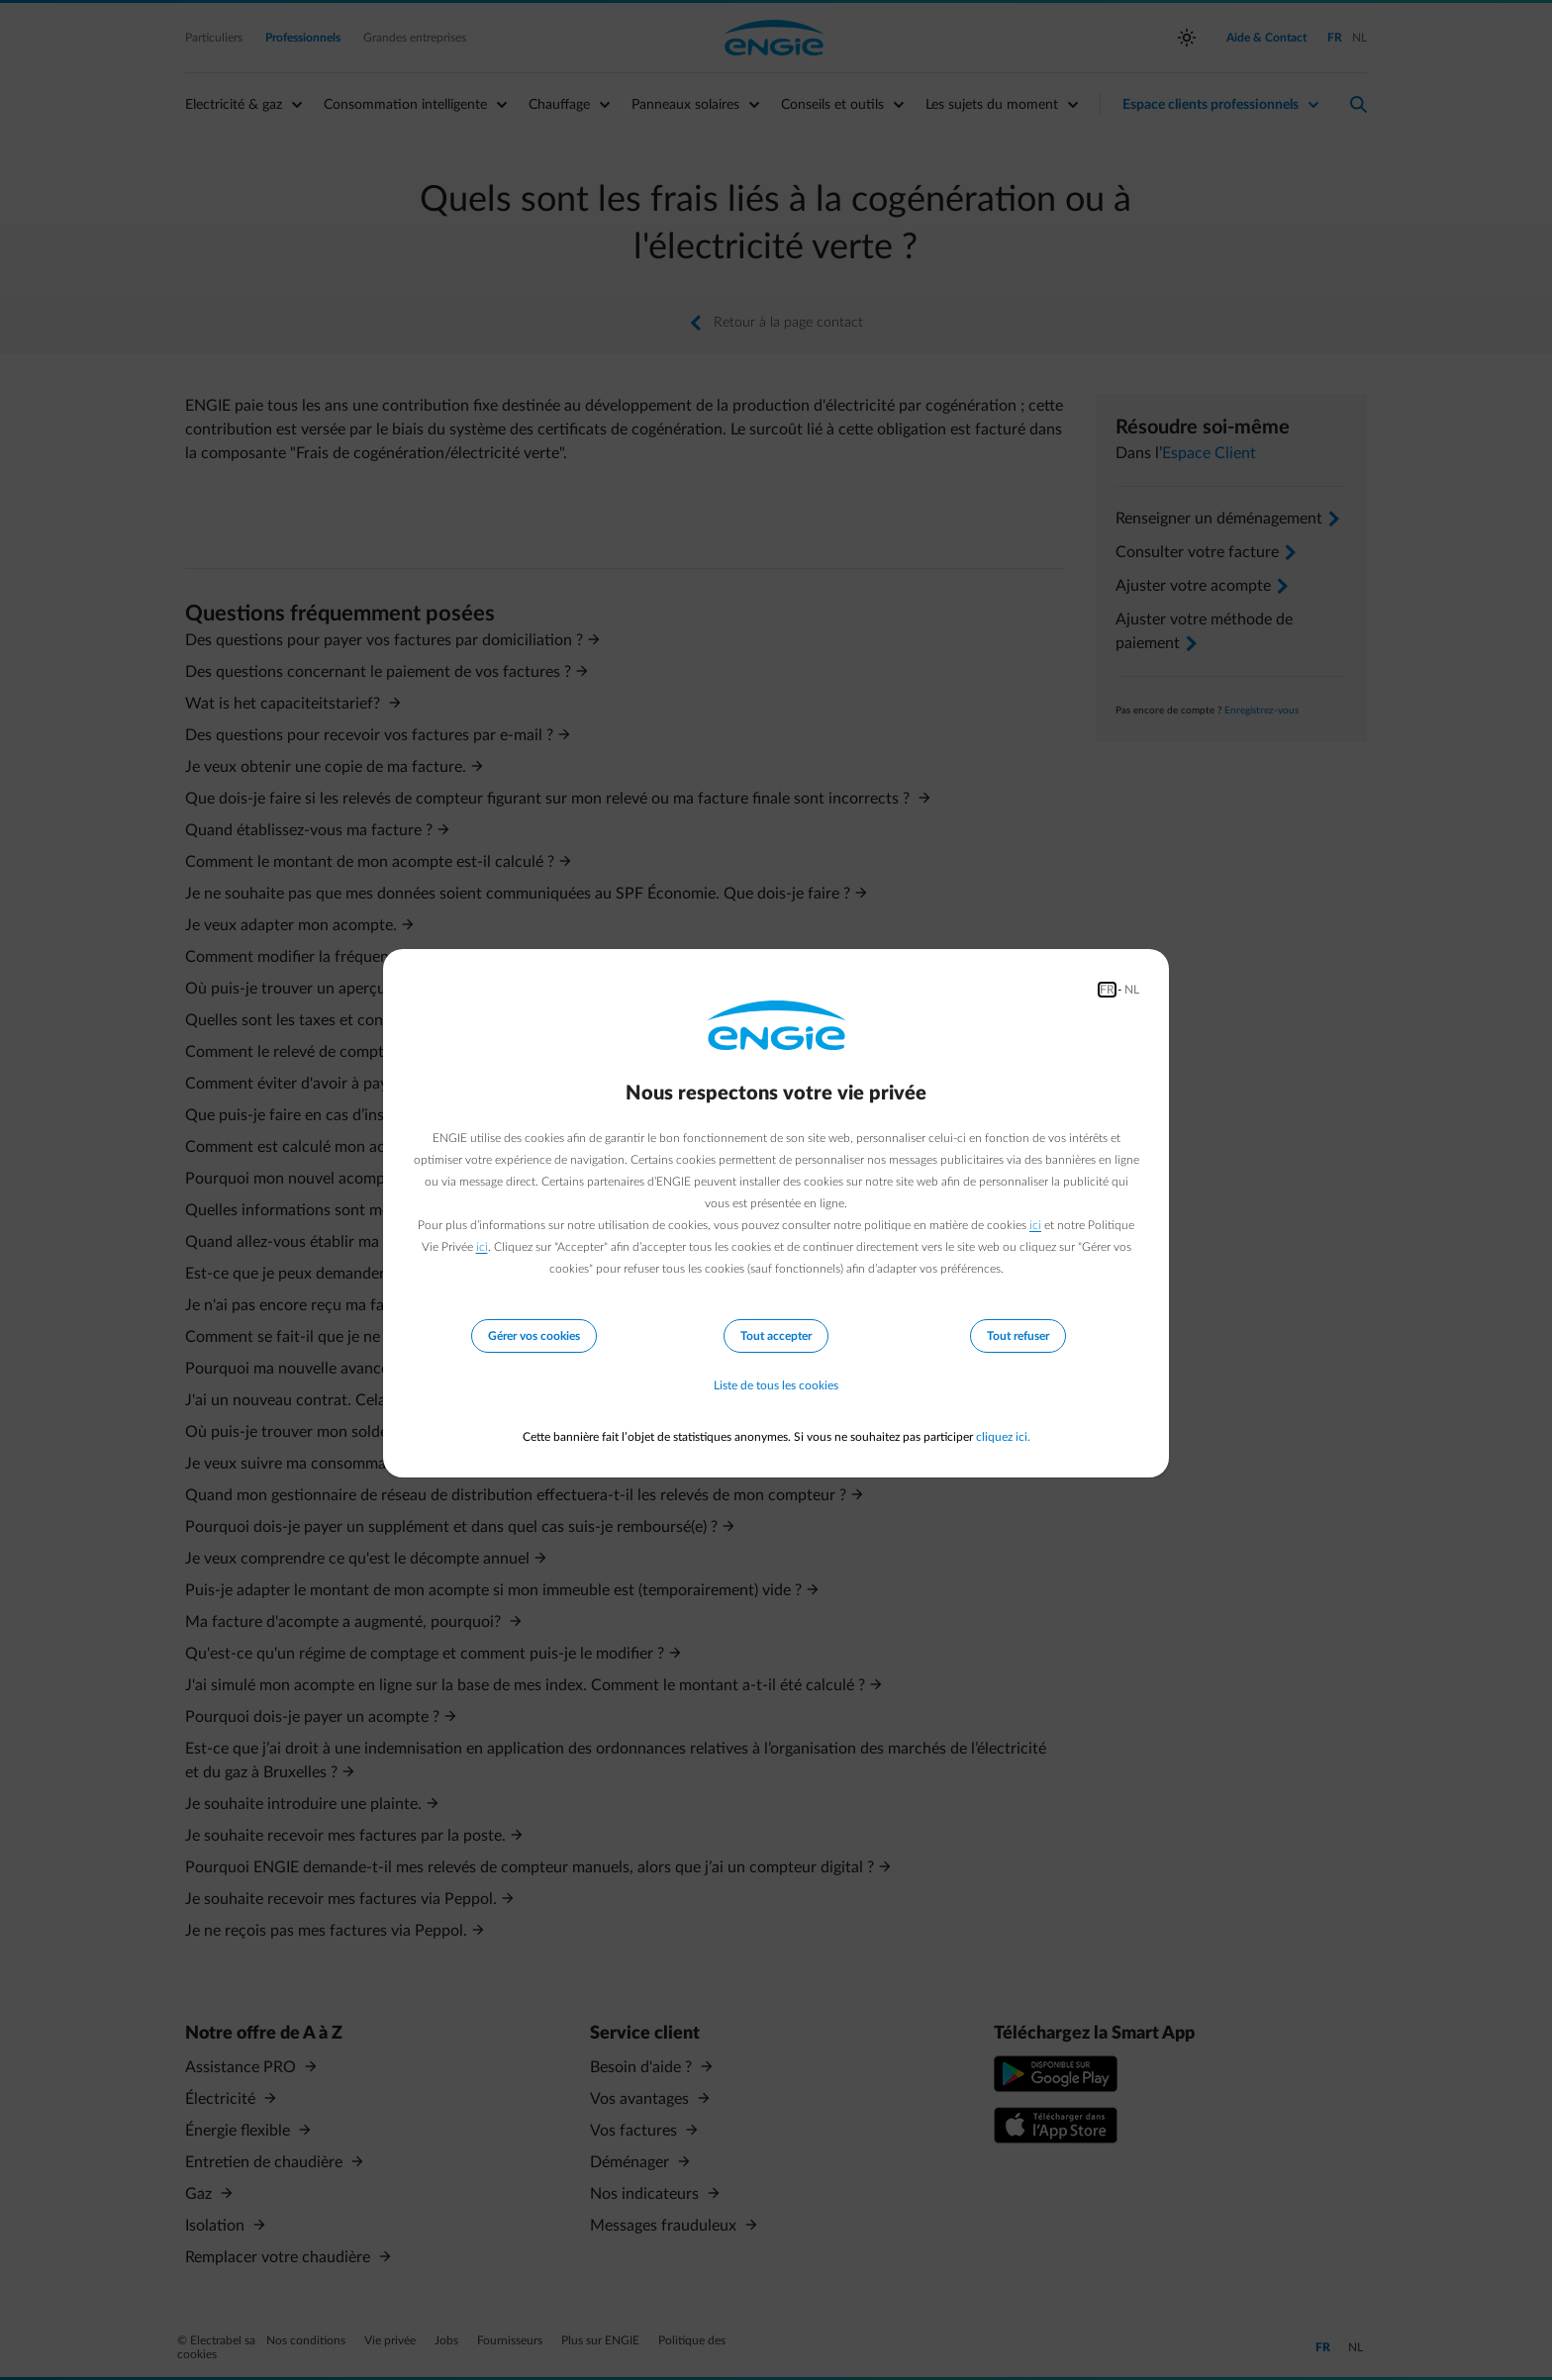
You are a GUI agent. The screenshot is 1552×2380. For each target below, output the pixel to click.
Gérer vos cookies (534, 1336)
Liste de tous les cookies (776, 1385)
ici (1035, 1225)
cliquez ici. (1003, 1437)
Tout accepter (776, 1336)
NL (1131, 990)
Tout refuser (1018, 1336)
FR (1107, 990)
